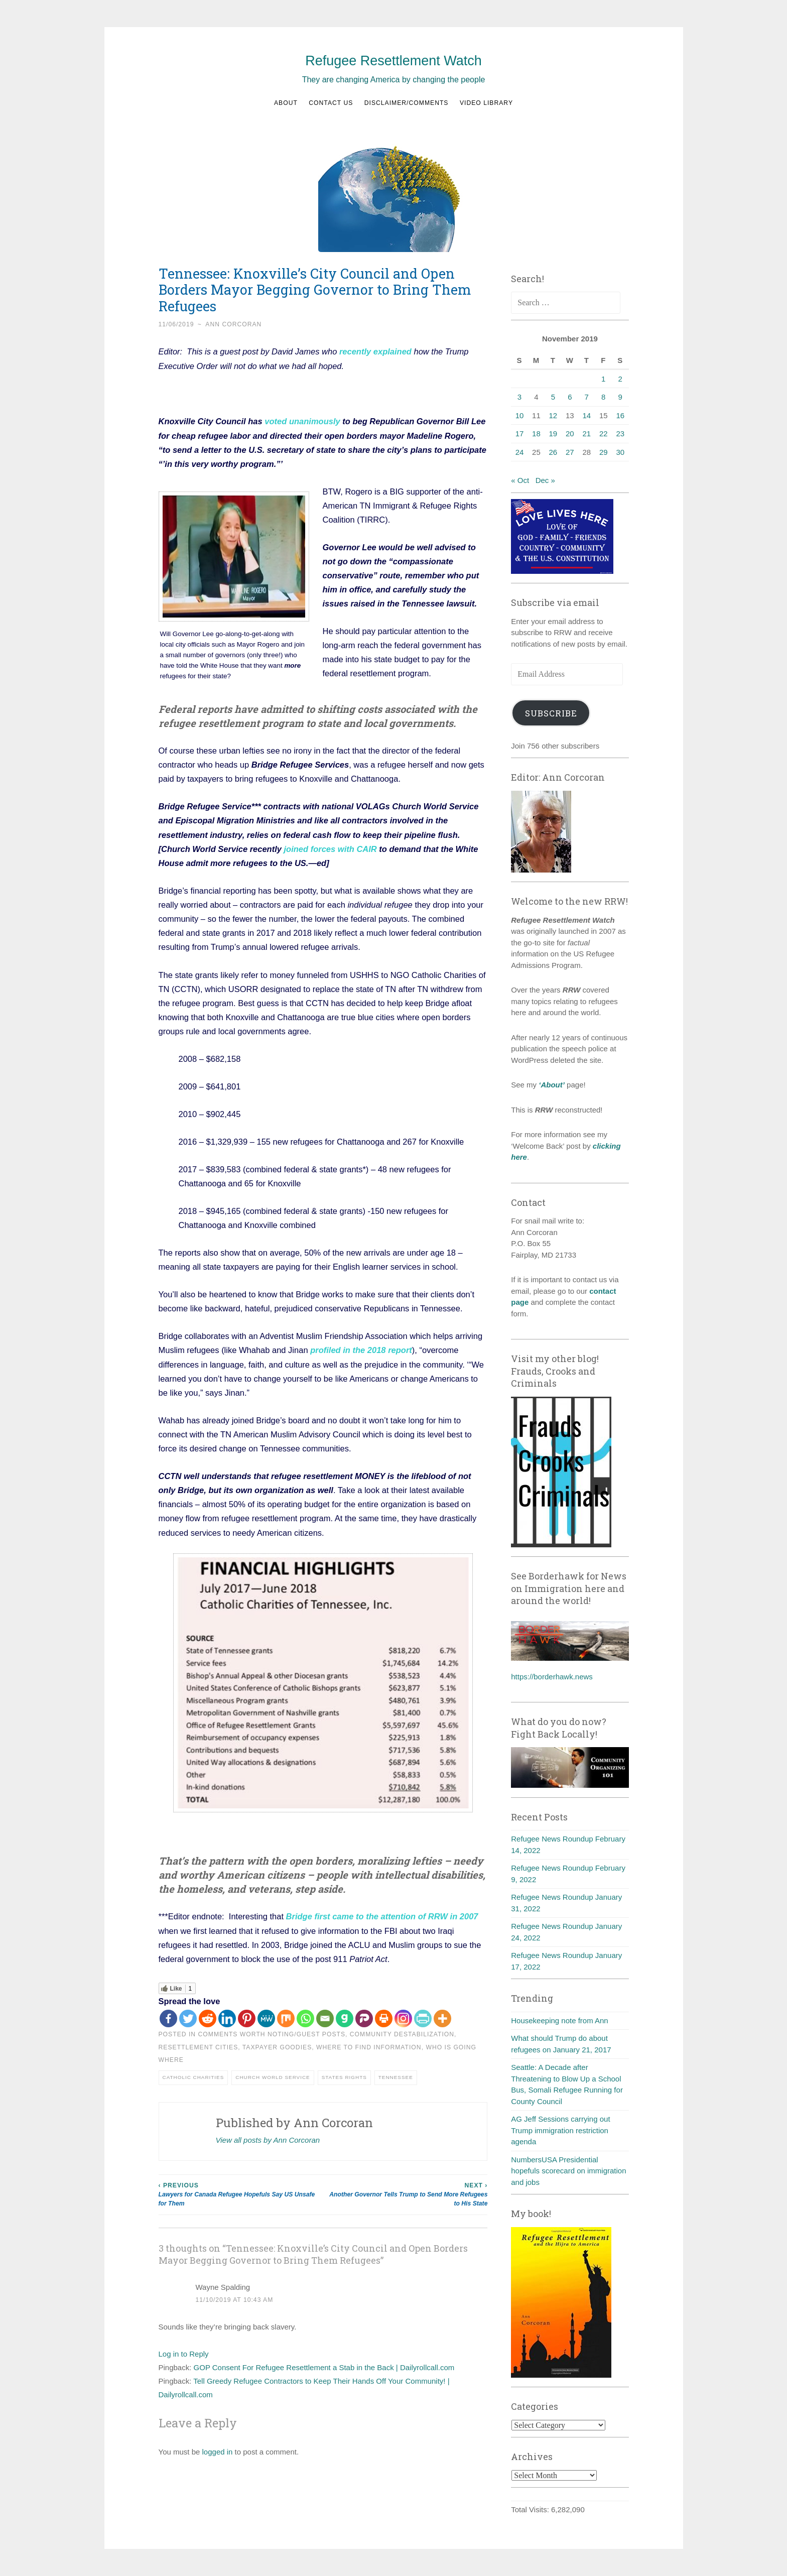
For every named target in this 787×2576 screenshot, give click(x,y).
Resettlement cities (198, 2045)
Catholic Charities (193, 2075)
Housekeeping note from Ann (559, 2020)
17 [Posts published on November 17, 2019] (519, 433)
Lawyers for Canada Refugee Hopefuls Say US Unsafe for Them (241, 2192)
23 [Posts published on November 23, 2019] (620, 433)
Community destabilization (402, 2032)
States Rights (344, 2075)
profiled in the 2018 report (361, 1349)
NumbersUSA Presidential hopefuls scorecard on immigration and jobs (568, 2170)
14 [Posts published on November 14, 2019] (586, 415)
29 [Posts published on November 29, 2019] (603, 452)
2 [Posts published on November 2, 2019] (620, 379)
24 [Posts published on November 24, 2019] (519, 452)
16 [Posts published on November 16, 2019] (620, 415)
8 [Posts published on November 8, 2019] (603, 397)
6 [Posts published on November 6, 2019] (570, 397)
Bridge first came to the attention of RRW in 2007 (382, 1915)
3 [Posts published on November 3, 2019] (519, 397)
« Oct (520, 480)
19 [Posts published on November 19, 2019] (553, 433)
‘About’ (551, 1084)
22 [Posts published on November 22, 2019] (603, 433)
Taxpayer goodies (277, 2045)
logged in (217, 2450)
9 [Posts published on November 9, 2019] (620, 397)
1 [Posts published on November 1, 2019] (603, 379)
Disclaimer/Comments (406, 102)
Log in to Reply (184, 2352)
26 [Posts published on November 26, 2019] (553, 452)
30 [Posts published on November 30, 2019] (620, 452)
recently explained (375, 351)
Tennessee (395, 2075)
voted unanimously (302, 420)
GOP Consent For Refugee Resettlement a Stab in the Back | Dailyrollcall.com (324, 2366)
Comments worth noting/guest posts (271, 2032)
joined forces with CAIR (330, 847)
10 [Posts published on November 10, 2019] (519, 415)
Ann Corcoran (233, 324)
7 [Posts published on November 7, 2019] (587, 397)
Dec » (545, 480)
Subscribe (551, 713)
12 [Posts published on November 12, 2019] (553, 415)
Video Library (486, 102)
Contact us (331, 102)
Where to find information (369, 2045)
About (286, 102)
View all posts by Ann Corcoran (268, 2138)
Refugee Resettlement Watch (393, 60)
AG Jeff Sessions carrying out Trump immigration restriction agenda (560, 2130)
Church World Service (272, 2075)
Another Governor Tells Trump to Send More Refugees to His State (405, 2192)
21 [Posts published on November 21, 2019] (586, 433)
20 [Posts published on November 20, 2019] (570, 433)
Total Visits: (531, 2509)
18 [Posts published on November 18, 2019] (536, 433)
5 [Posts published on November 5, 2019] (553, 397)
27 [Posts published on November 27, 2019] (570, 452)
